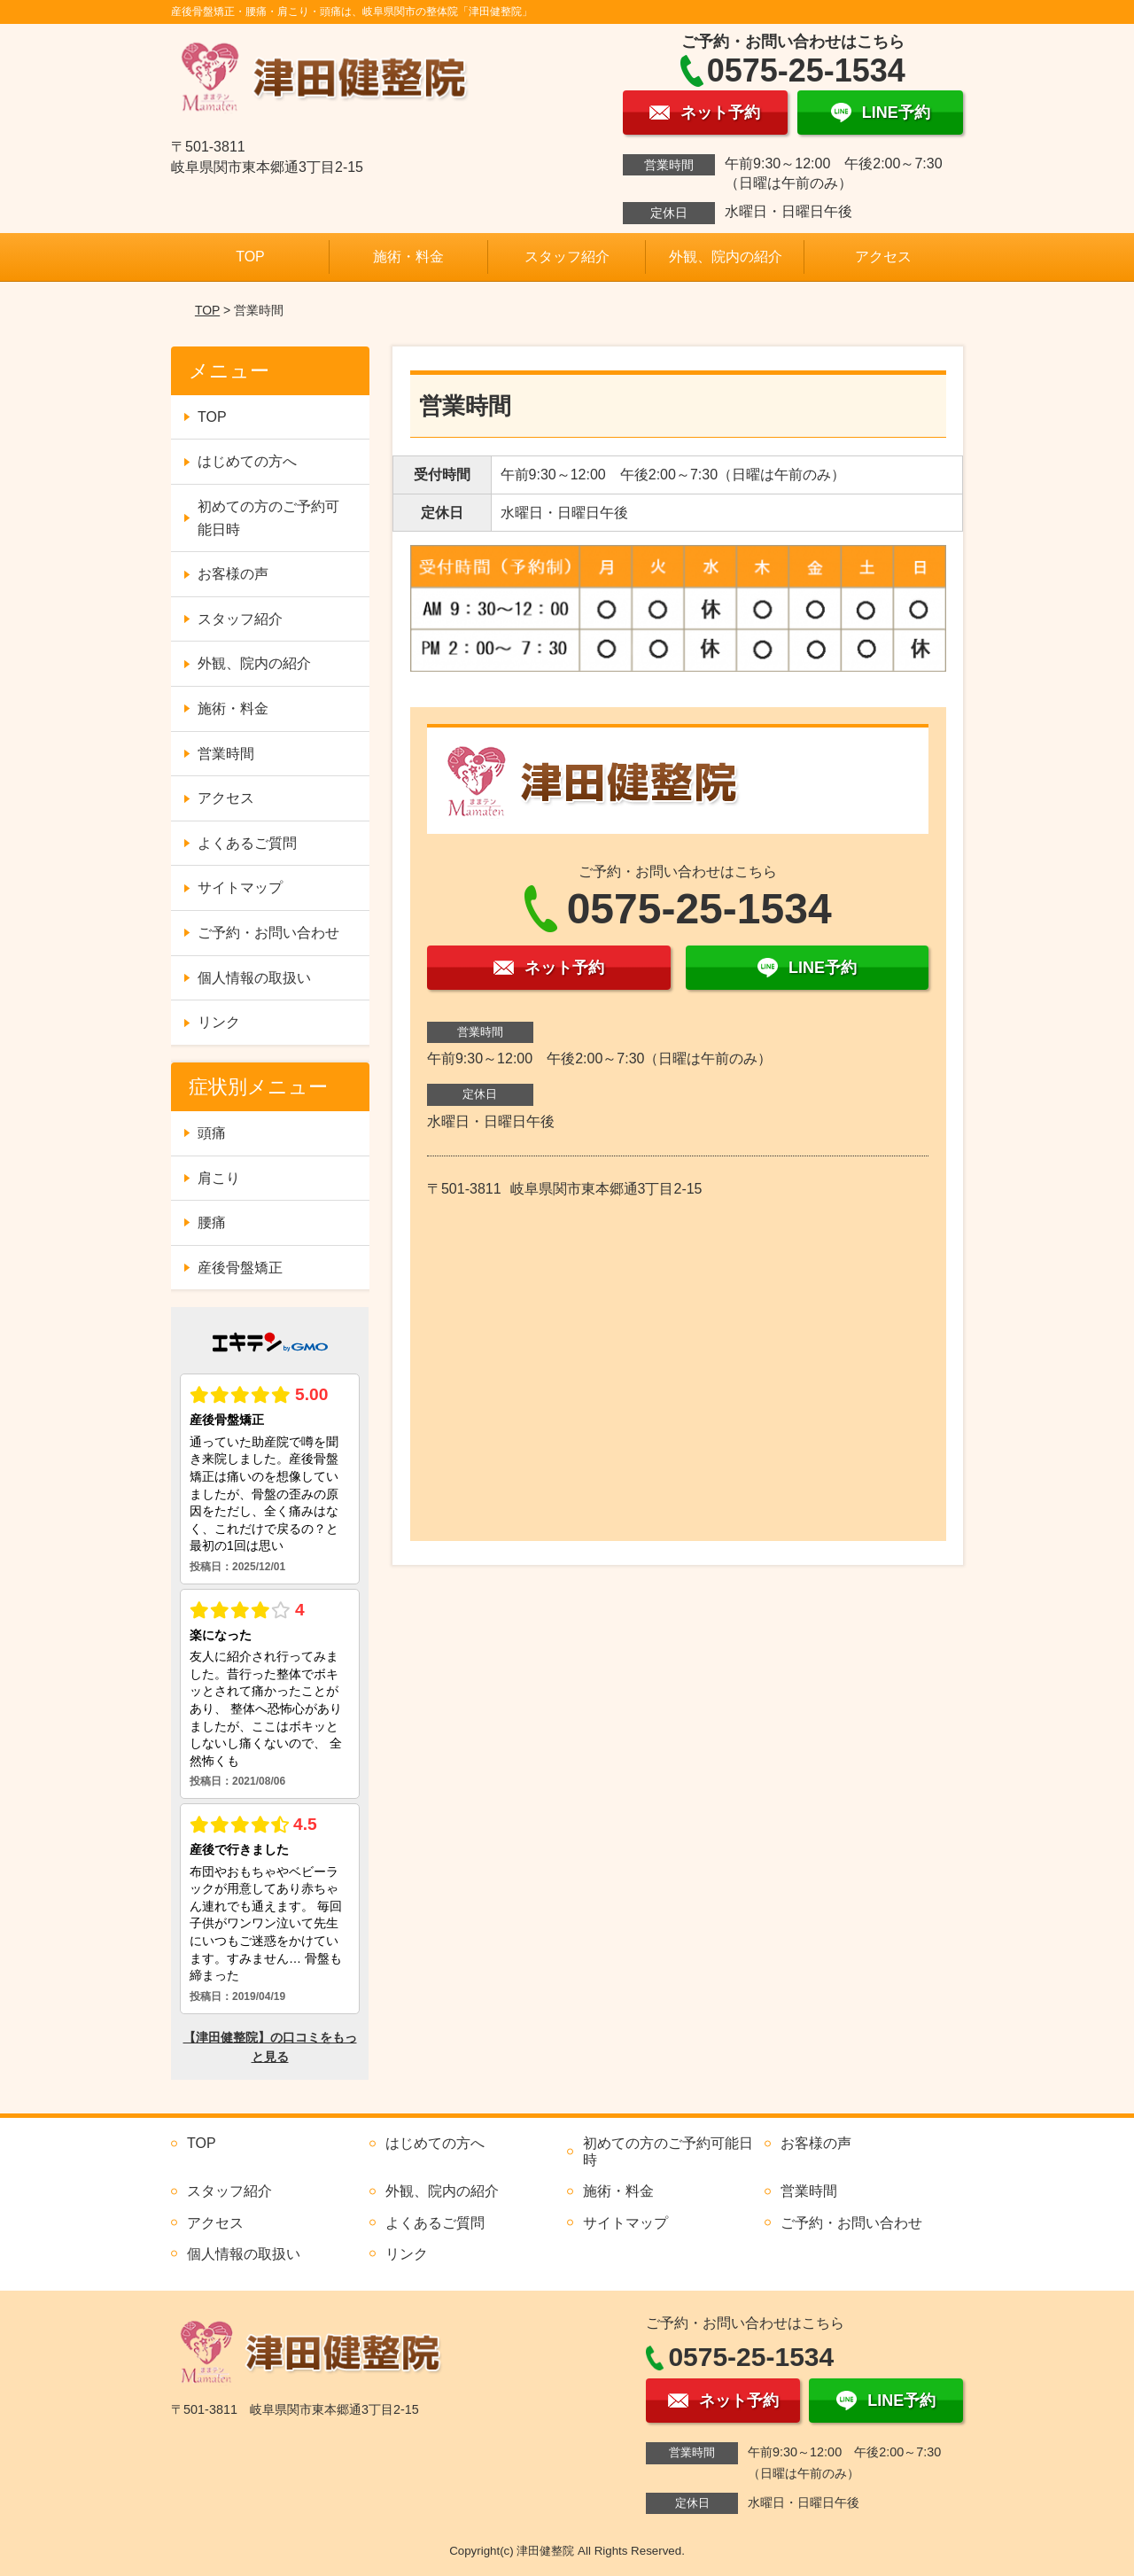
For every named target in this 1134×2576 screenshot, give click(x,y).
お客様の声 (233, 573)
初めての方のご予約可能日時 (268, 518)
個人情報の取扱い (254, 977)
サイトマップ (240, 887)
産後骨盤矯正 (240, 1267)
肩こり (219, 1178)
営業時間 (226, 753)
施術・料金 (408, 256)
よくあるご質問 (247, 843)
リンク (219, 1022)
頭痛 (212, 1132)
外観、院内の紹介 (725, 256)
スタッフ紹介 (567, 256)
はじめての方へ (247, 461)
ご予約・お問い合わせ (268, 932)
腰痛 (212, 1222)
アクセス (883, 256)
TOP (250, 256)
